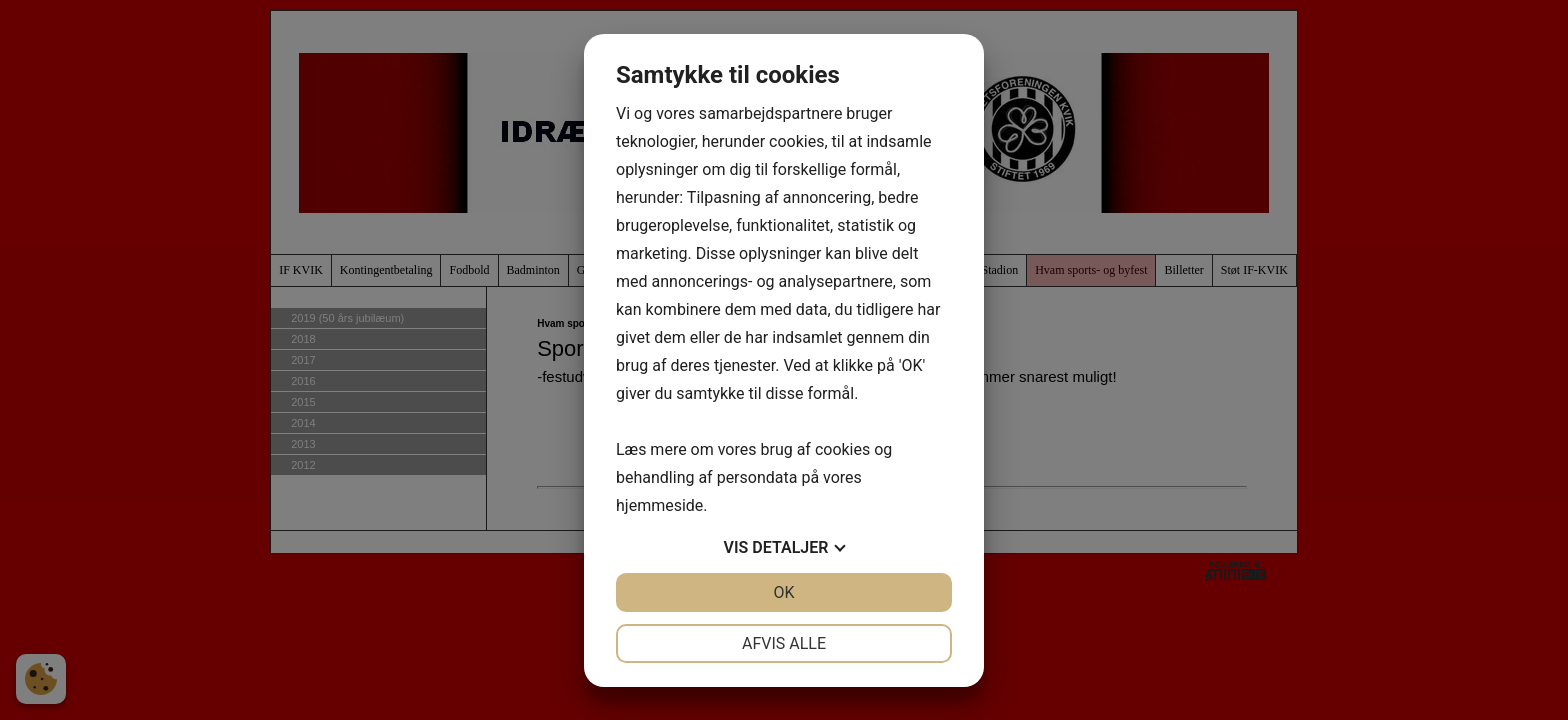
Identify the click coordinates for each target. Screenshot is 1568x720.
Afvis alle (784, 643)
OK (783, 592)
